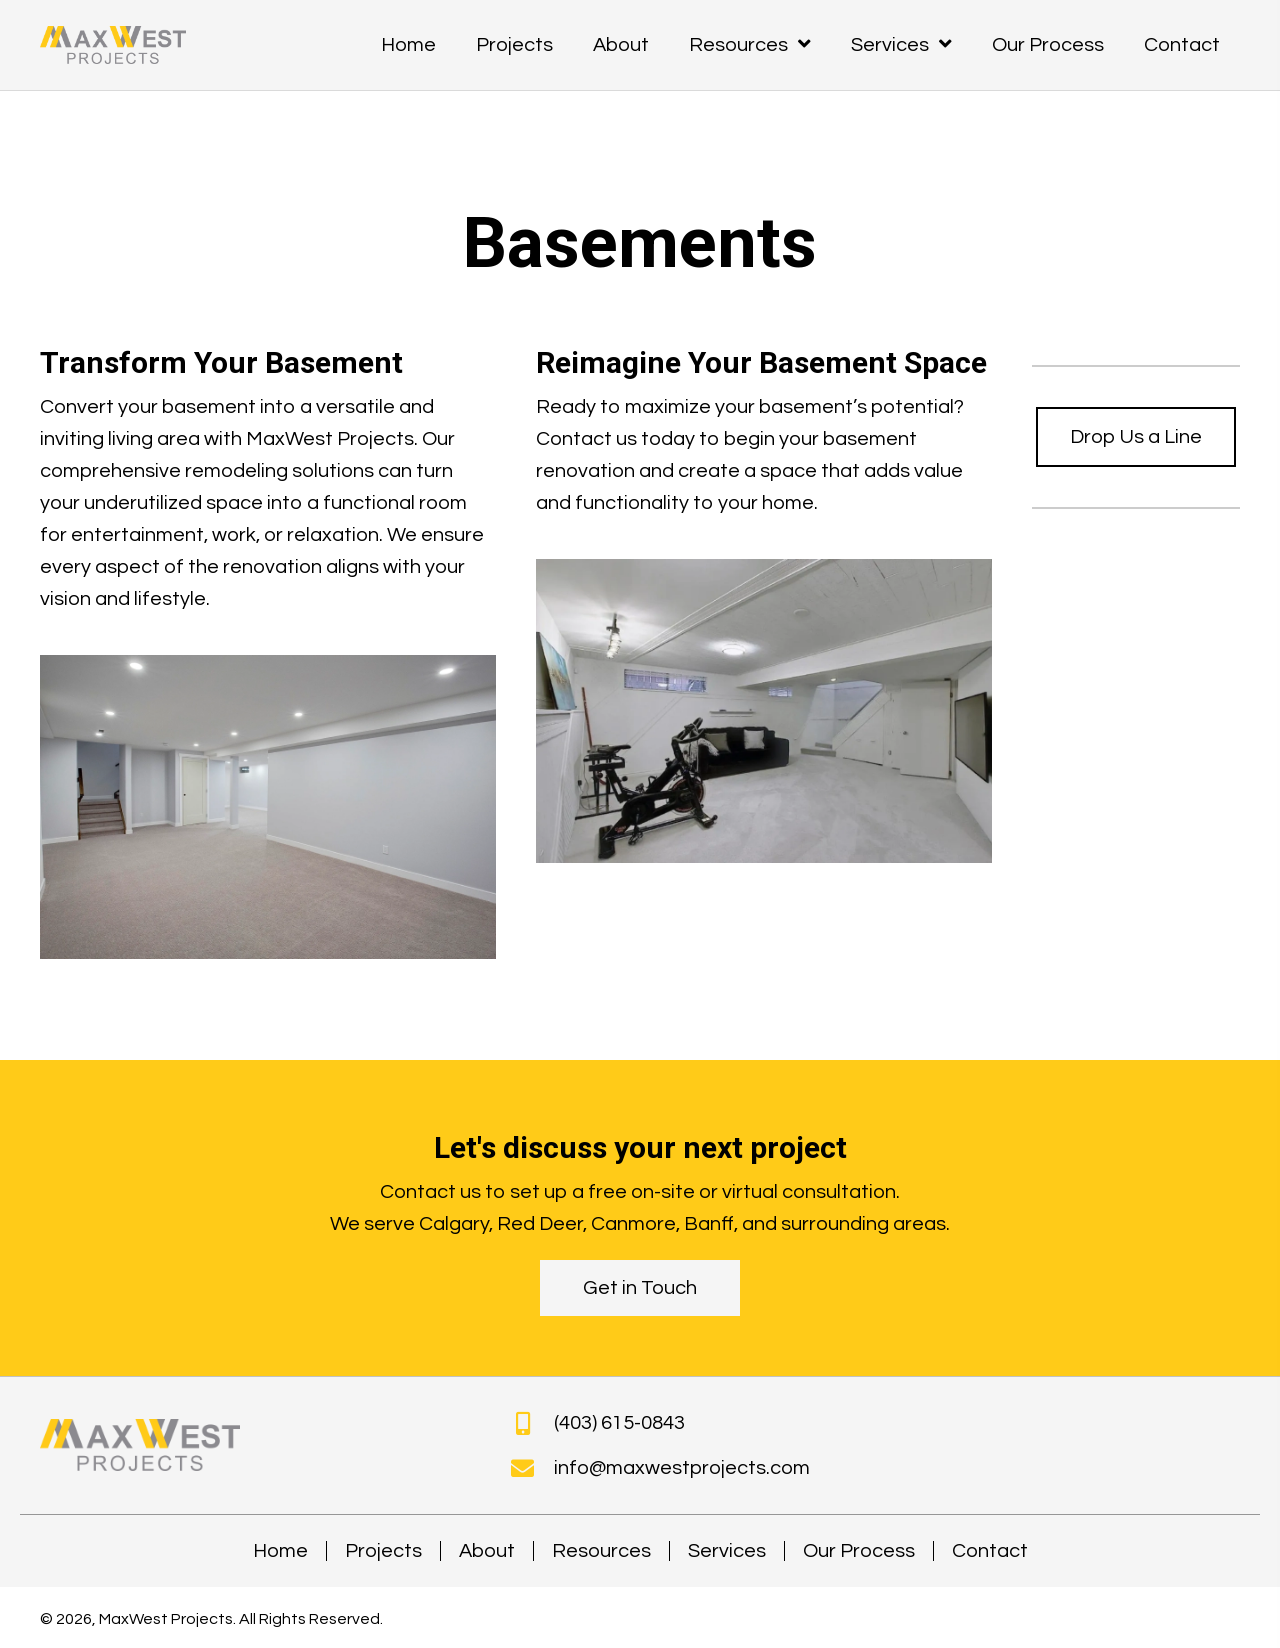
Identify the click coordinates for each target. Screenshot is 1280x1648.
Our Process (859, 1551)
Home (280, 1551)
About (487, 1551)
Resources (601, 1551)
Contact (990, 1551)
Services (727, 1551)
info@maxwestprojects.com (682, 1468)
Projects (383, 1551)
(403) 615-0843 (619, 1423)
